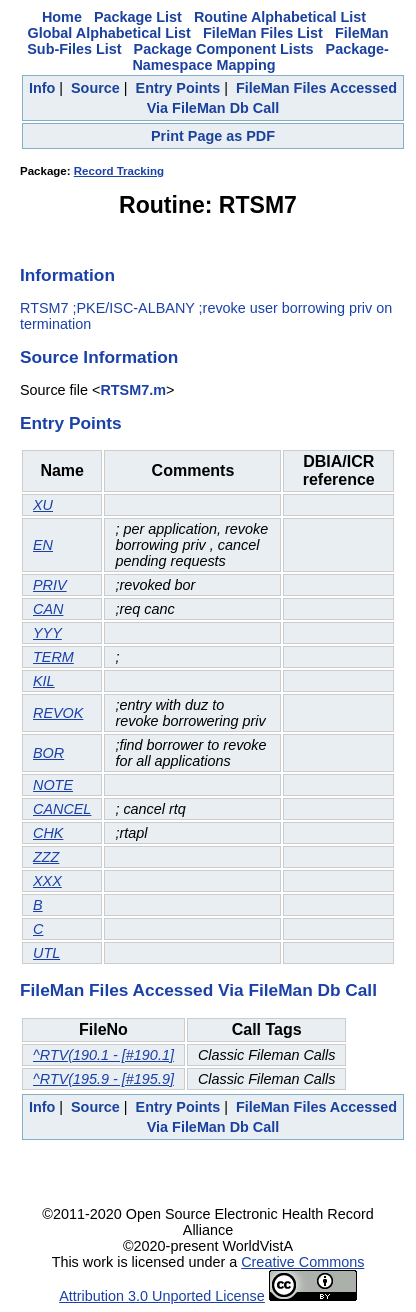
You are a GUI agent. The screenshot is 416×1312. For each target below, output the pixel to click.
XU (43, 505)
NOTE (53, 785)
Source (95, 88)
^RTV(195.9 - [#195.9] (103, 1079)
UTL (46, 953)
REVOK (58, 713)
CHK (48, 833)
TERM (53, 657)
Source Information (99, 357)
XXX (47, 881)
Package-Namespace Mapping (260, 57)
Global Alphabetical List (109, 33)
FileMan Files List (263, 33)
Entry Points (178, 88)
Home (62, 17)
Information (67, 275)
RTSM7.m (133, 390)
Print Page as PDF (213, 136)
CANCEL (62, 809)
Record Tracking (119, 171)
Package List (138, 17)
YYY (47, 633)
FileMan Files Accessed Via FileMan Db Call (198, 990)
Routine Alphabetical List (280, 17)
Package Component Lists (224, 49)
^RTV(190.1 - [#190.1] (103, 1055)
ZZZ (46, 857)
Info (42, 88)
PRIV (50, 585)
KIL (44, 681)
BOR (48, 753)
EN (43, 545)
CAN (48, 609)
